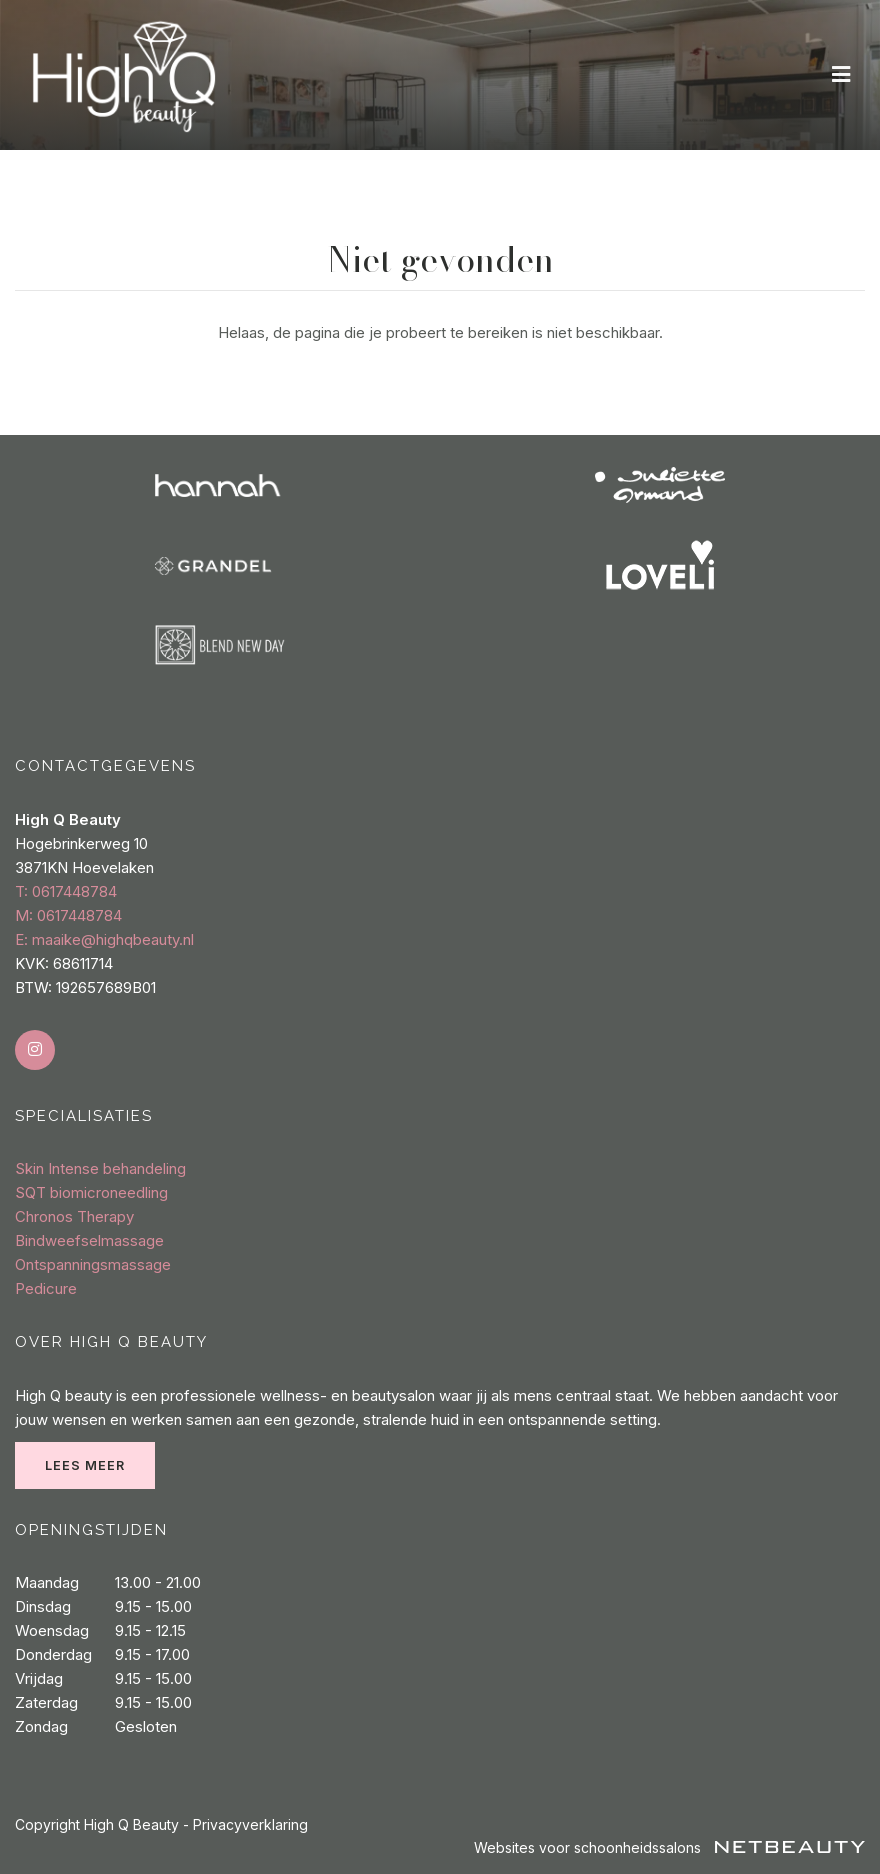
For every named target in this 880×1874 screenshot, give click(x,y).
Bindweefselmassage (89, 1240)
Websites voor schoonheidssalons (669, 1847)
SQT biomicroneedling (91, 1192)
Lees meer (85, 1465)
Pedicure (46, 1288)
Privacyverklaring (250, 1824)
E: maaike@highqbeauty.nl (104, 939)
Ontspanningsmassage (93, 1264)
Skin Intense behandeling (100, 1168)
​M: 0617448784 (68, 915)
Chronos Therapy (74, 1216)
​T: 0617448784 (66, 891)
